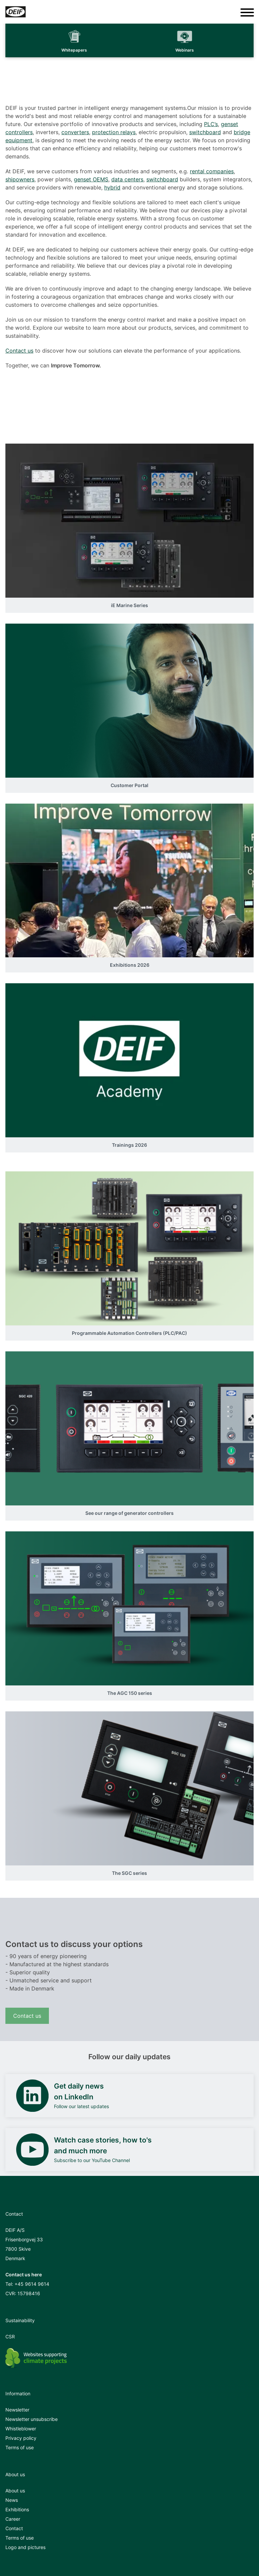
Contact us (19, 350)
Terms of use (19, 2447)
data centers (127, 179)
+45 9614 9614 (32, 2284)
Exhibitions (17, 2509)
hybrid (112, 187)
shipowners (19, 179)
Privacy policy (20, 2438)
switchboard (205, 132)
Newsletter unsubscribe (31, 2419)
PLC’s (211, 124)
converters (75, 132)
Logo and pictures (25, 2547)
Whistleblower (20, 2428)
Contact (14, 2528)
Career (12, 2519)
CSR (10, 2336)
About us (15, 2490)
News (11, 2500)
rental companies (212, 171)
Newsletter (17, 2410)
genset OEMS (91, 179)
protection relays (114, 132)
